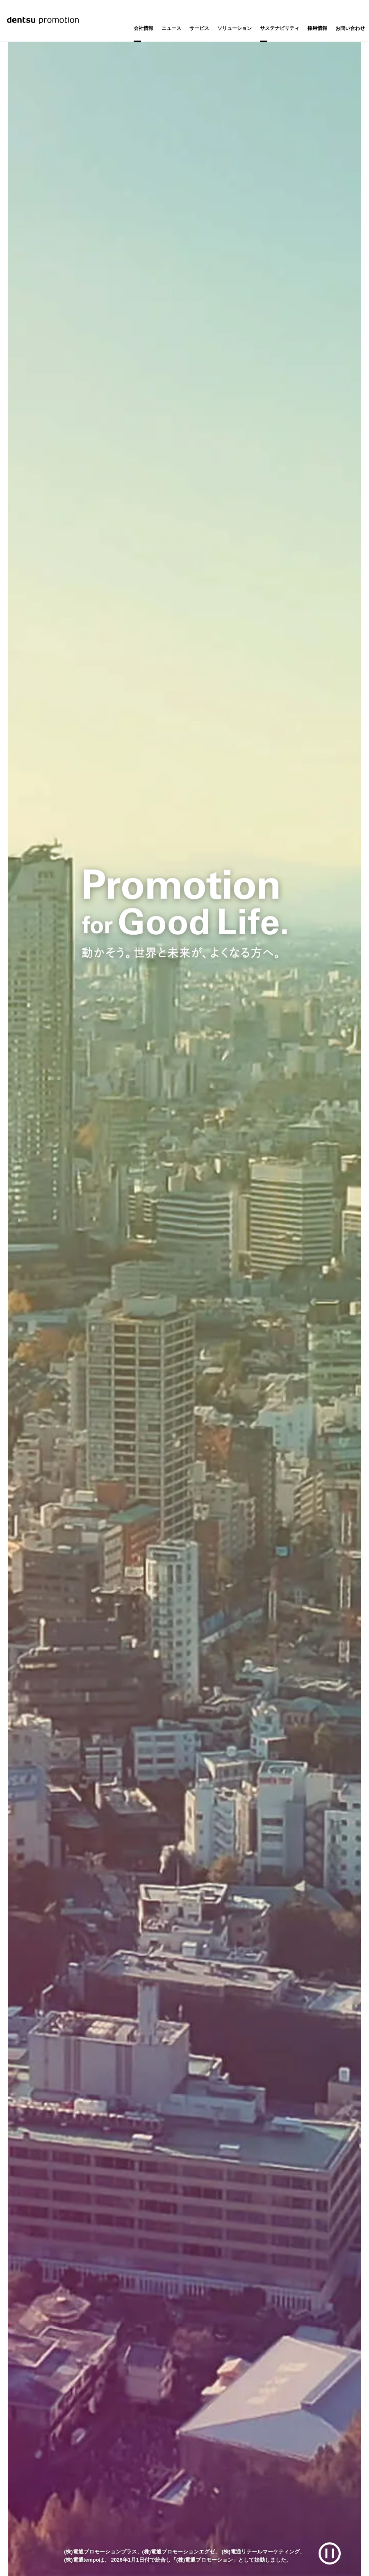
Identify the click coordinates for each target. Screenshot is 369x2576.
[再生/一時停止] (330, 2553)
